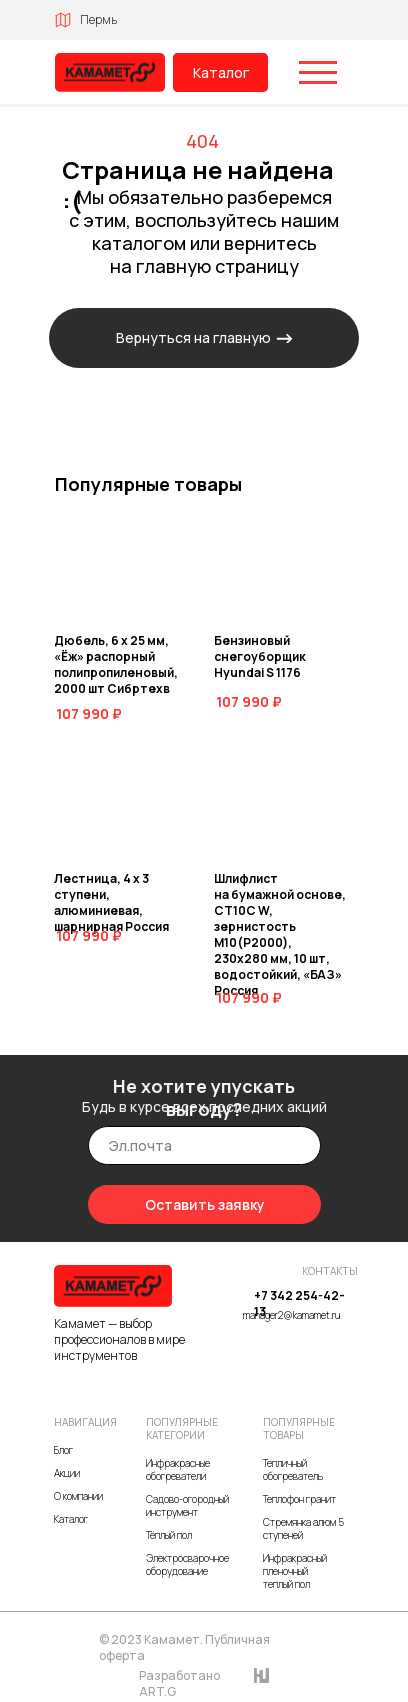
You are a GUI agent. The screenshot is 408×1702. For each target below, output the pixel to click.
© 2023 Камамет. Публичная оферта (184, 1647)
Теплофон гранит (299, 1499)
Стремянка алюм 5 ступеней (303, 1528)
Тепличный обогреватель (293, 1469)
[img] (110, 72)
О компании (78, 1496)
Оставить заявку (205, 1204)
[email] (204, 1145)
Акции (67, 1473)
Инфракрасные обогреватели (178, 1469)
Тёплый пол (169, 1535)
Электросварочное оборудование (187, 1564)
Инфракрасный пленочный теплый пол (295, 1571)
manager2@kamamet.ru (291, 1315)
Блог (63, 1450)
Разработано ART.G (179, 1683)
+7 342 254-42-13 (299, 1303)
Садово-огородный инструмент (187, 1505)
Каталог (221, 72)
